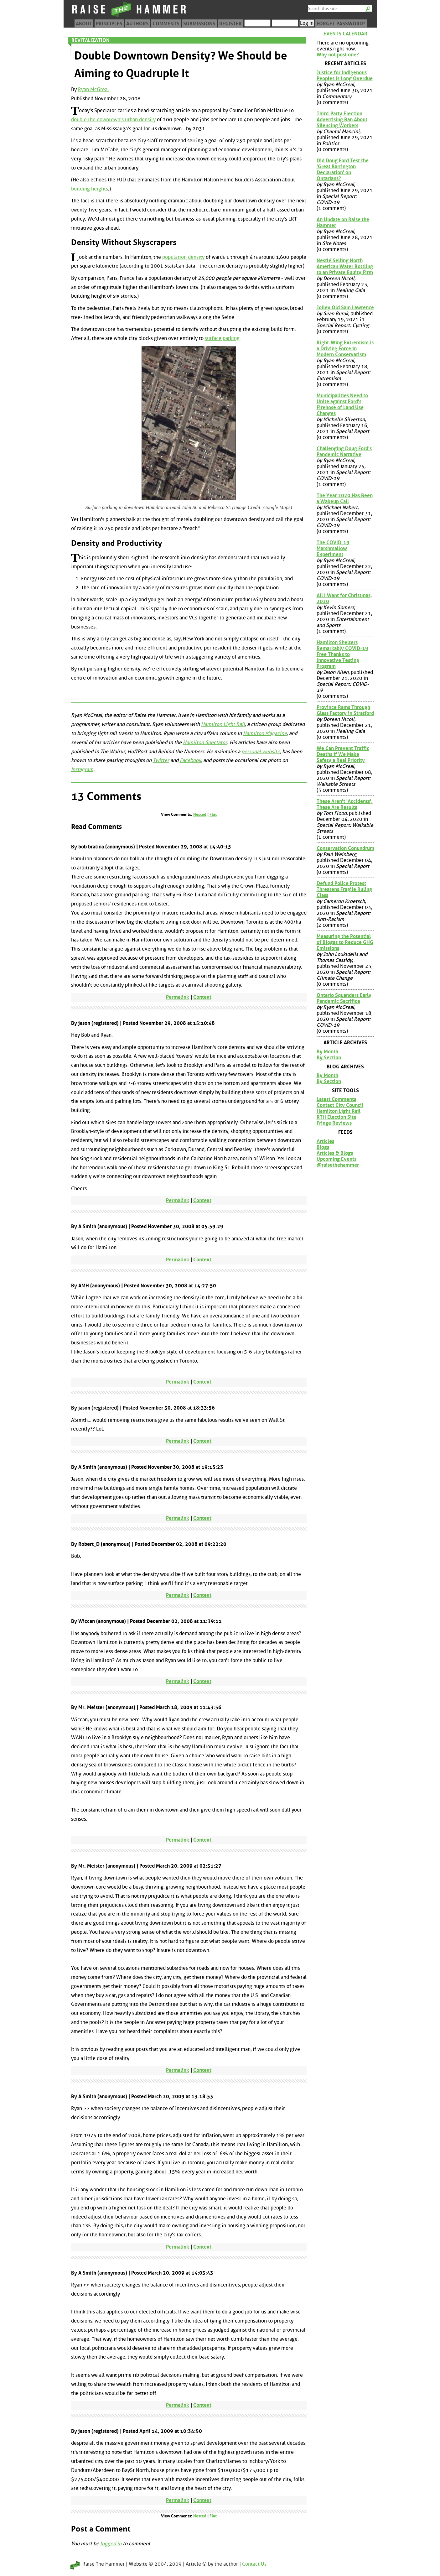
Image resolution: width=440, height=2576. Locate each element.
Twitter (161, 760)
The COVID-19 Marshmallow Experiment (333, 548)
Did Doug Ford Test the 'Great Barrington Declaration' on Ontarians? (343, 169)
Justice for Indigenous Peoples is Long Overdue (345, 75)
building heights (89, 189)
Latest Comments (336, 1099)
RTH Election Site (336, 1117)
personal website (260, 751)
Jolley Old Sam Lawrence (345, 307)
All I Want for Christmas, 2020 (344, 598)
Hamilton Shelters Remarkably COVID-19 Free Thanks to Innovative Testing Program (342, 654)
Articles (325, 1141)
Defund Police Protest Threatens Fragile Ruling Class (344, 889)
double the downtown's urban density (113, 120)
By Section (329, 1058)
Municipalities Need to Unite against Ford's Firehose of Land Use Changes (342, 404)
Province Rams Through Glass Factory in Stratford (345, 710)
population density (183, 257)
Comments (166, 24)
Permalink (177, 997)
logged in (111, 2544)
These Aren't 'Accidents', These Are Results (345, 804)
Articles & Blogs (335, 1153)
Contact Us (254, 2564)
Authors (137, 24)
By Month (327, 1052)
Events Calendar (345, 34)
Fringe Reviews (334, 1123)
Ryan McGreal (93, 89)
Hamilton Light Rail (223, 724)
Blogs (323, 1147)
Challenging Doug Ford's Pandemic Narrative (344, 451)
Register (230, 24)
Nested (199, 814)
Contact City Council (340, 1105)
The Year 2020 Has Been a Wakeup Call (345, 498)
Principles (109, 24)
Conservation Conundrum (345, 848)
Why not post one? (338, 55)
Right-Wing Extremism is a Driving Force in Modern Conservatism (345, 348)
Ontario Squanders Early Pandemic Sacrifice (344, 998)
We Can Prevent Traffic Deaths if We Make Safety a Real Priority (343, 754)
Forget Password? (341, 24)
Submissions (199, 24)
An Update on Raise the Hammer (343, 222)
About (84, 24)
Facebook (190, 760)
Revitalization (90, 40)
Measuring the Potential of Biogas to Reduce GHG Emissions (345, 942)
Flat (213, 814)
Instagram (82, 769)
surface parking (222, 338)
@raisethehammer (338, 1165)
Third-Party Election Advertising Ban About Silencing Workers (342, 119)
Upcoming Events (336, 1159)
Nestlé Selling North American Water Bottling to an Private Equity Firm (345, 266)
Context (202, 997)
